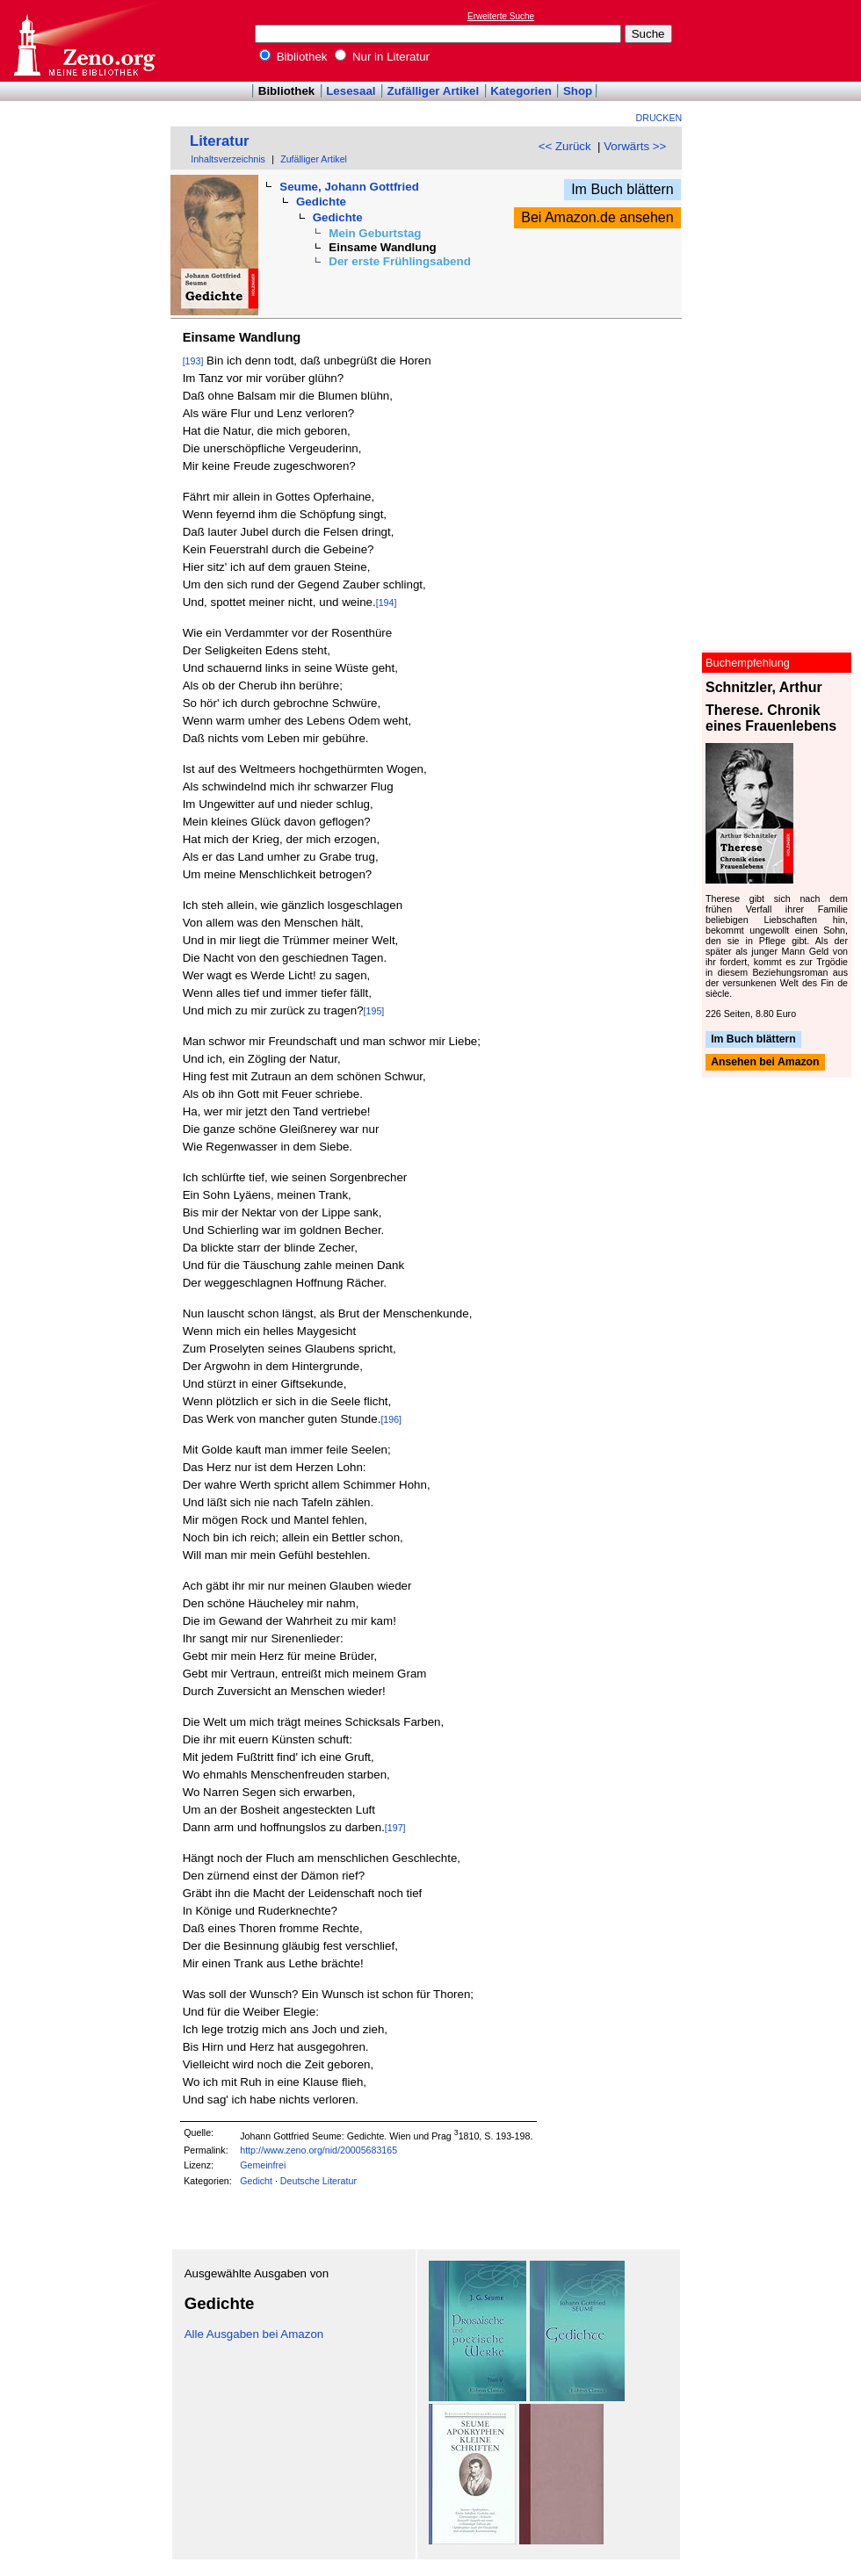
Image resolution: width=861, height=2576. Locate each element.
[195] (374, 1011)
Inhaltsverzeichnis (228, 159)
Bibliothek (293, 56)
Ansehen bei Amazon (765, 1063)
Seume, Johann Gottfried (348, 186)
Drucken (659, 117)
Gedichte (321, 201)
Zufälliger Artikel (433, 90)
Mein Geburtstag (375, 233)
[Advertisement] (780, 40)
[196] (391, 1419)
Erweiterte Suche (500, 16)
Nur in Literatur (382, 56)
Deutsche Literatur (318, 2181)
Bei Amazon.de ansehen (597, 217)
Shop (577, 90)
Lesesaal (350, 90)
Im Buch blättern (622, 189)
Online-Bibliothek (83, 41)
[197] (395, 1827)
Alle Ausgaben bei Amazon (254, 2334)
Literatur (220, 141)
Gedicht (256, 2181)
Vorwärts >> (635, 146)
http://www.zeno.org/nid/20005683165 (318, 2150)
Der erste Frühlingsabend (399, 261)
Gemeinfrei (263, 2165)
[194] (386, 602)
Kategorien (521, 90)
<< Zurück (565, 146)
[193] (193, 361)
